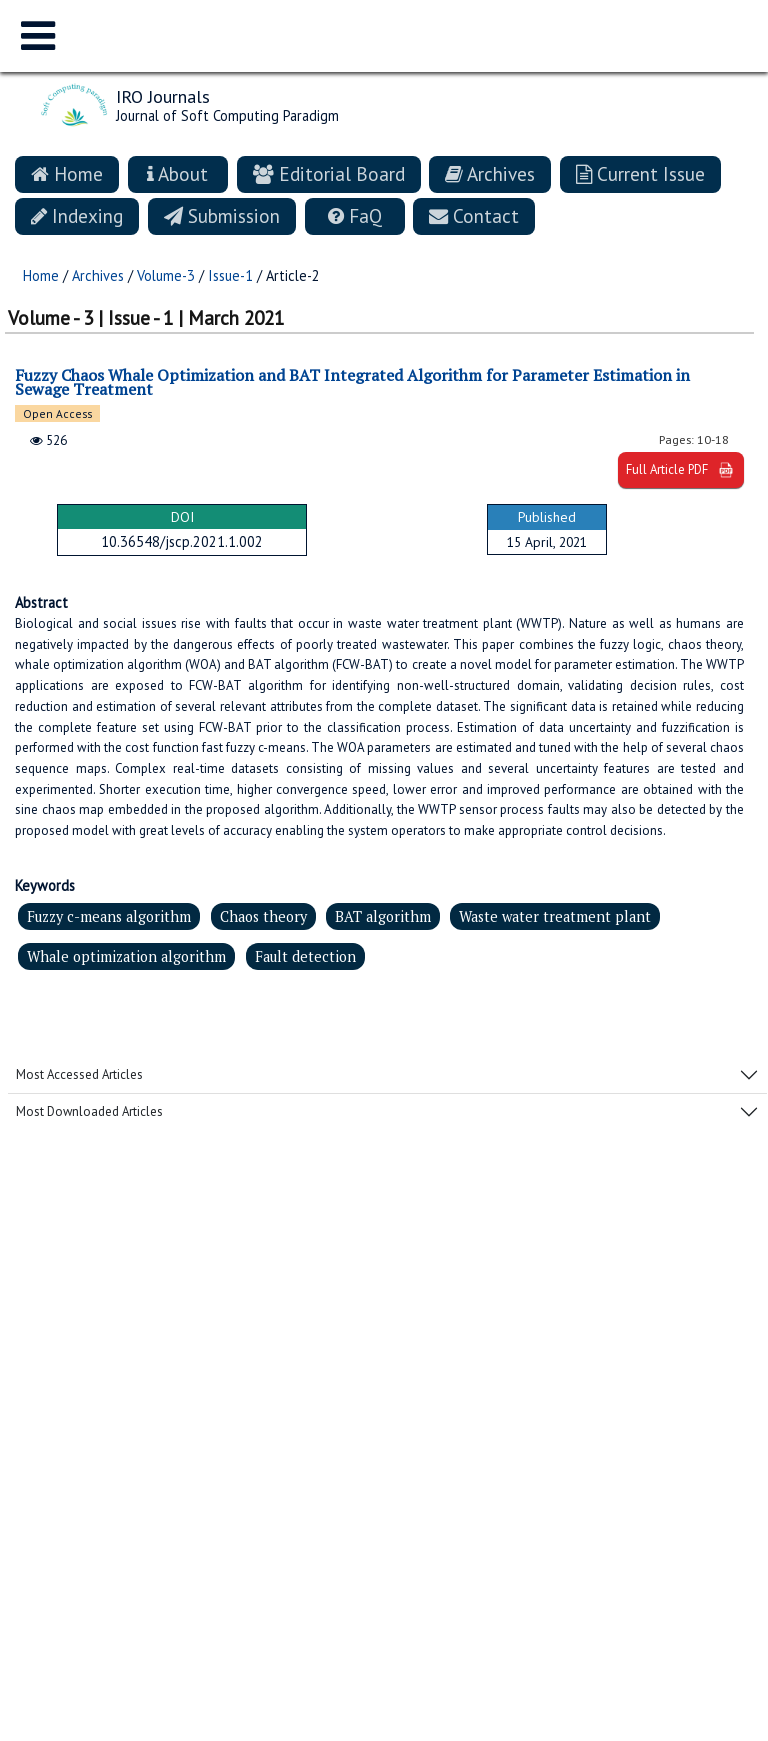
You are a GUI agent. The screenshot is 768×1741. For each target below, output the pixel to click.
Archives (490, 173)
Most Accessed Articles (79, 1074)
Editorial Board (329, 173)
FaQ (355, 215)
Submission (222, 215)
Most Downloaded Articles (89, 1111)
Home (67, 173)
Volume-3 (166, 275)
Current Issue (640, 173)
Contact (474, 215)
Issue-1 (230, 275)
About (177, 173)
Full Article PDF (681, 470)
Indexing (77, 215)
